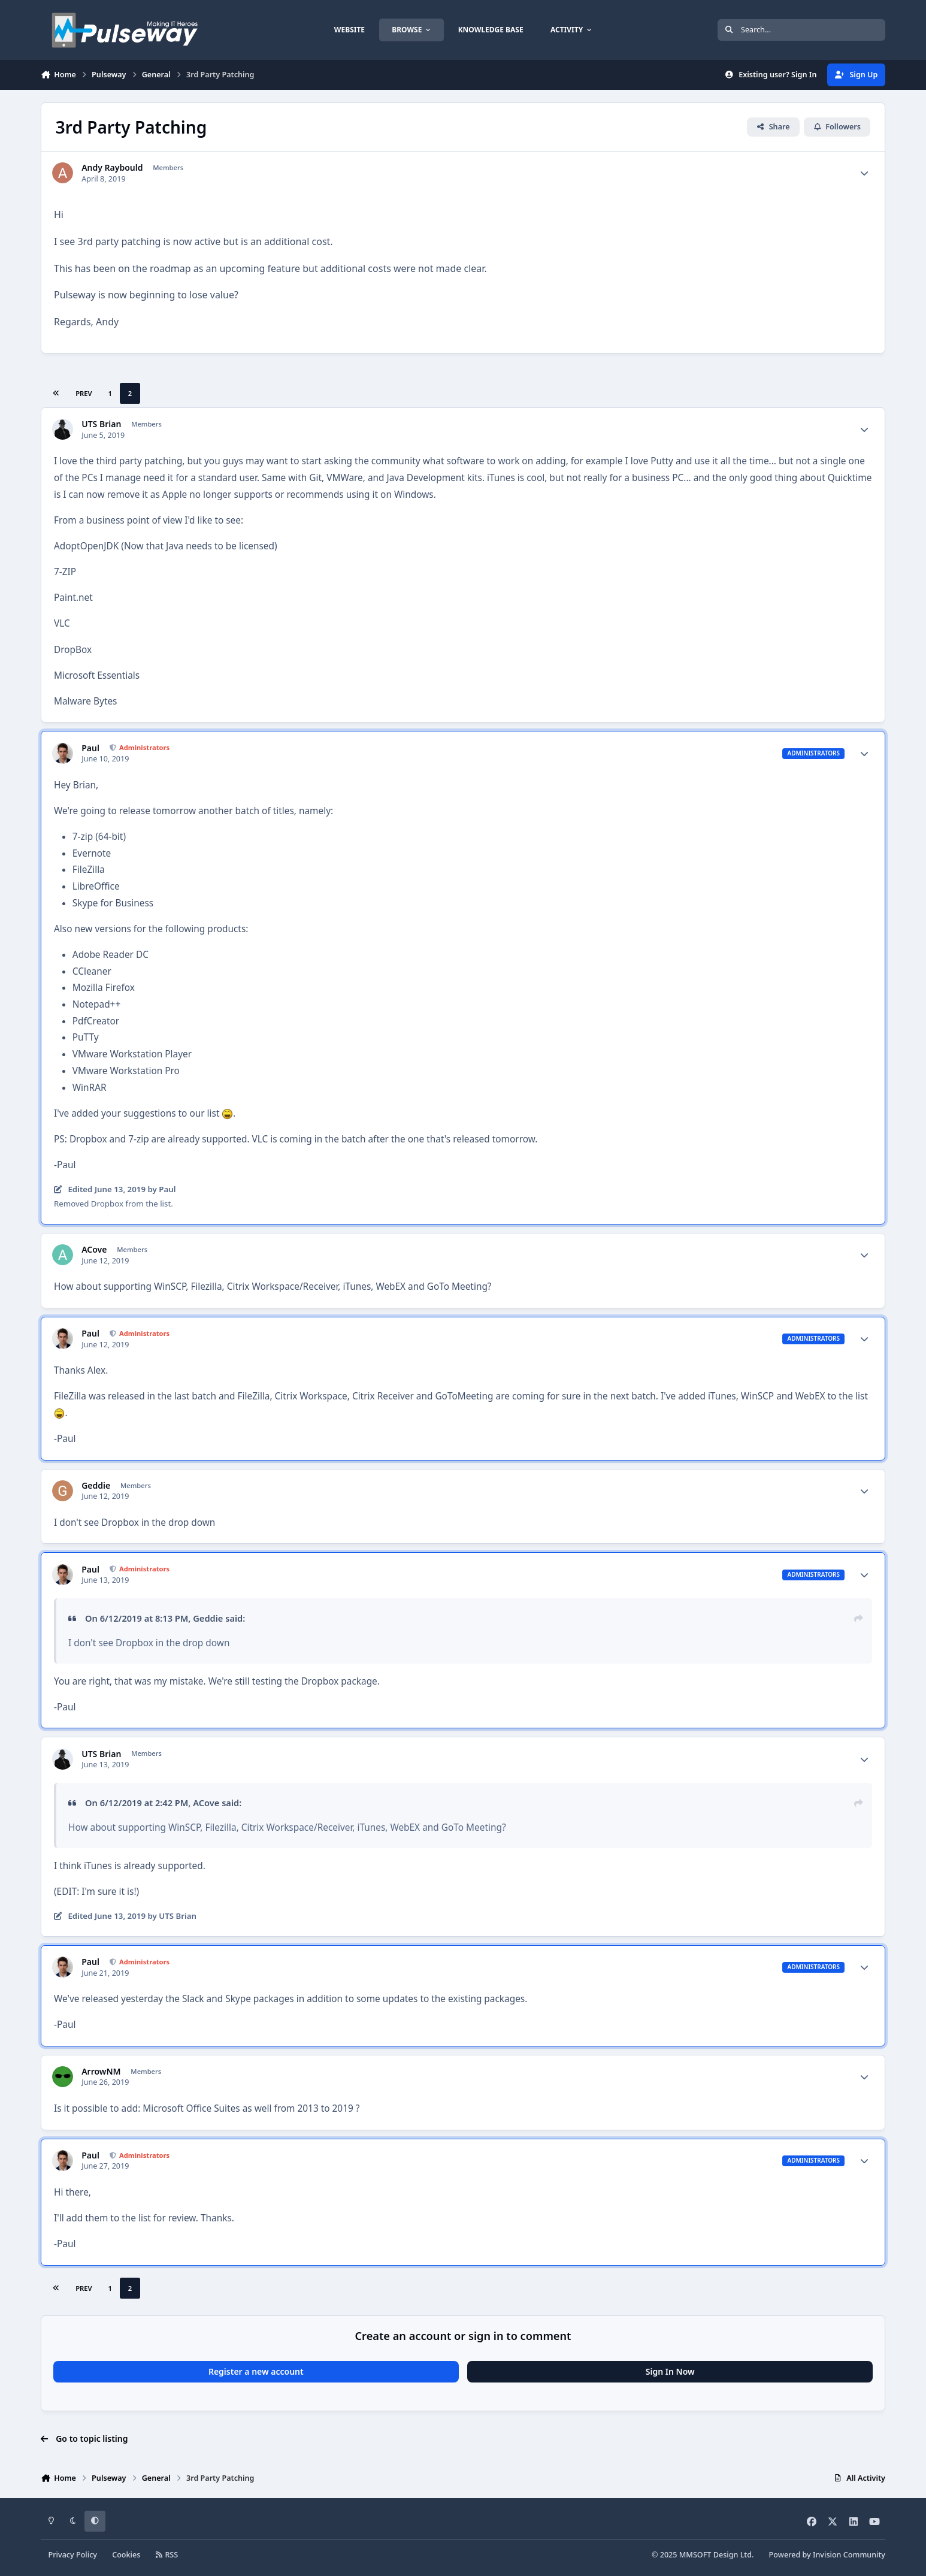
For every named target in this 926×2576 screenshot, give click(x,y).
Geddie (95, 1485)
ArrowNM (100, 2071)
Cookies (126, 2555)
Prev (83, 393)
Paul (90, 748)
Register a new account (256, 2371)
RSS (167, 2555)
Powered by (827, 2555)
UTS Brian (101, 424)
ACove (94, 1249)
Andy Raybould (112, 167)
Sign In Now (670, 2371)
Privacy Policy (73, 2555)
